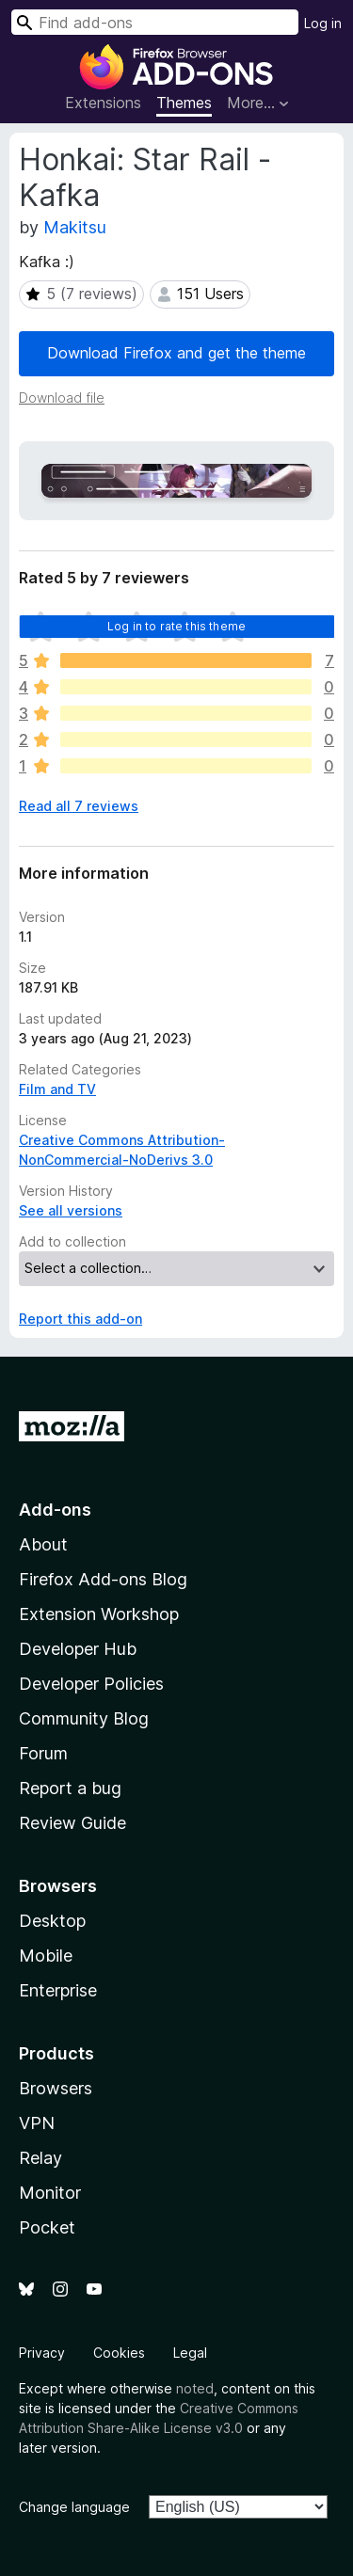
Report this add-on (80, 1319)
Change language (74, 2507)
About (43, 1544)
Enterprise (58, 1990)
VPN (37, 2123)
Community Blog (84, 1718)
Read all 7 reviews (78, 806)
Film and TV (57, 1089)
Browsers (55, 2088)
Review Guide (72, 1823)
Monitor (50, 2192)
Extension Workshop (99, 1614)
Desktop (52, 1921)
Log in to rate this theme (176, 626)
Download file (61, 397)
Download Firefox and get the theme (176, 352)
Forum (43, 1753)
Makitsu (74, 227)
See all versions (70, 1210)
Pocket (47, 2227)
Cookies (119, 2353)
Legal (190, 2353)
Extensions (103, 102)
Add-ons (55, 1509)
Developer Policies (91, 1683)
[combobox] (154, 22)
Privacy (42, 2353)
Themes (184, 102)
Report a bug (70, 1788)
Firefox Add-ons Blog (103, 1579)
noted (195, 2388)
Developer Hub (77, 1649)
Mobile (45, 1955)
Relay (40, 2158)
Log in (323, 23)
